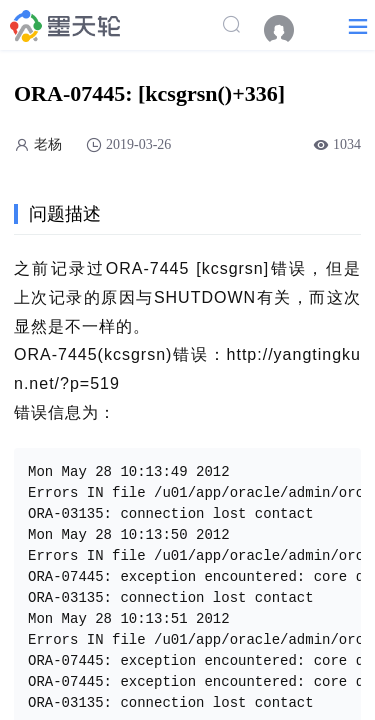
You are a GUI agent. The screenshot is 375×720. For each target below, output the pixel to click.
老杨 (48, 144)
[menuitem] (289, 30)
